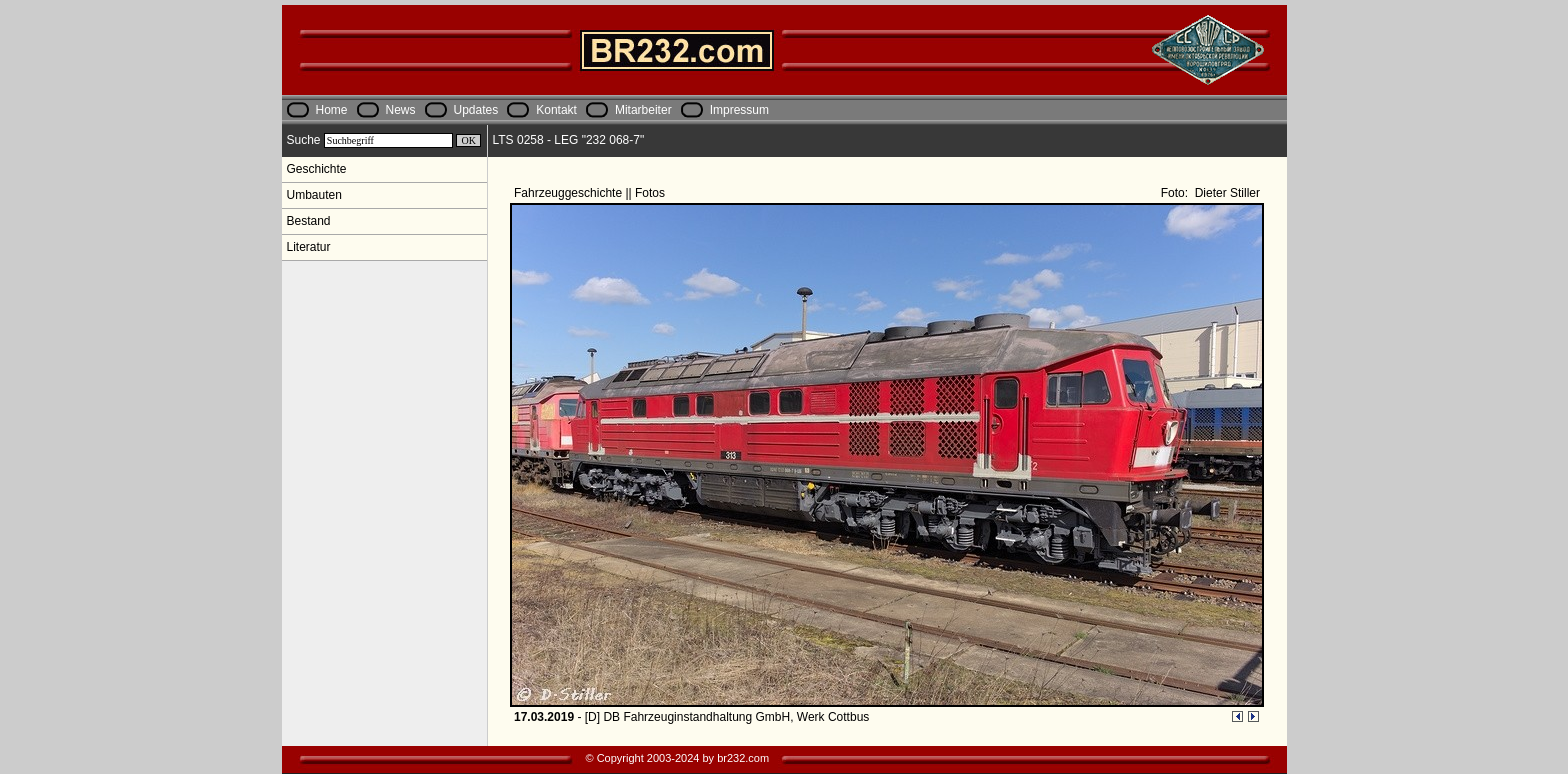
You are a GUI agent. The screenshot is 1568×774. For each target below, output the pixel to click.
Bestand (309, 221)
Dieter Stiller (1225, 193)
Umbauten (314, 195)
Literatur (309, 247)
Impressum (739, 110)
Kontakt (556, 110)
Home (332, 110)
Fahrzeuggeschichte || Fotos (591, 193)
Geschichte (317, 169)
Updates (476, 110)
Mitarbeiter (643, 110)
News (401, 110)
